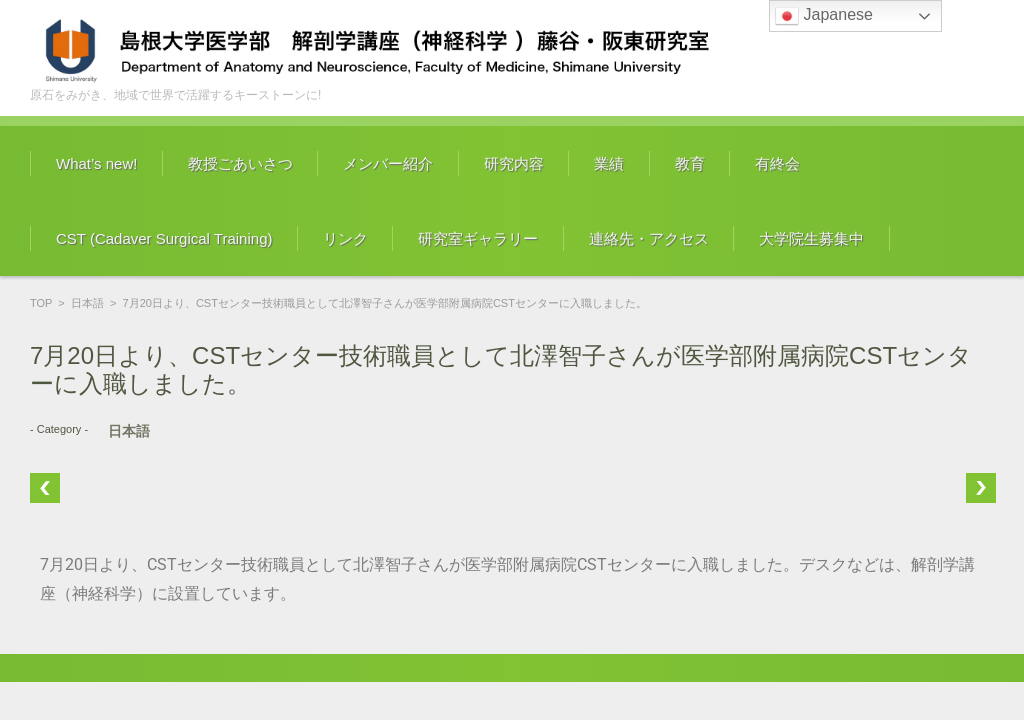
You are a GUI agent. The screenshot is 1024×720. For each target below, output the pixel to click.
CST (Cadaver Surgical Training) (164, 238)
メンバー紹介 (388, 163)
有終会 (777, 163)
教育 (690, 163)
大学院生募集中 (811, 238)
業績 (609, 163)
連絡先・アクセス (649, 238)
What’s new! (96, 163)
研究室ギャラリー (478, 238)
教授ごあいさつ (240, 163)
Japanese (824, 16)
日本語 (87, 303)
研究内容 (514, 163)
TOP (41, 303)
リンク (345, 238)
